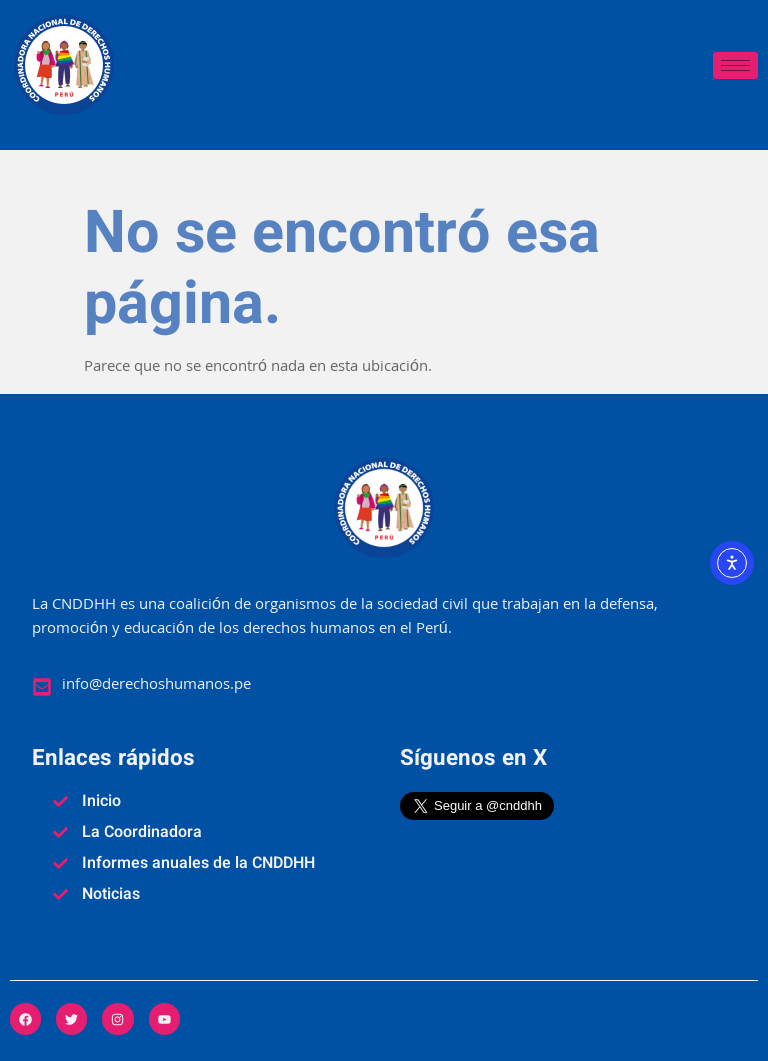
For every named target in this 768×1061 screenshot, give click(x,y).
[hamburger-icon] (735, 65)
